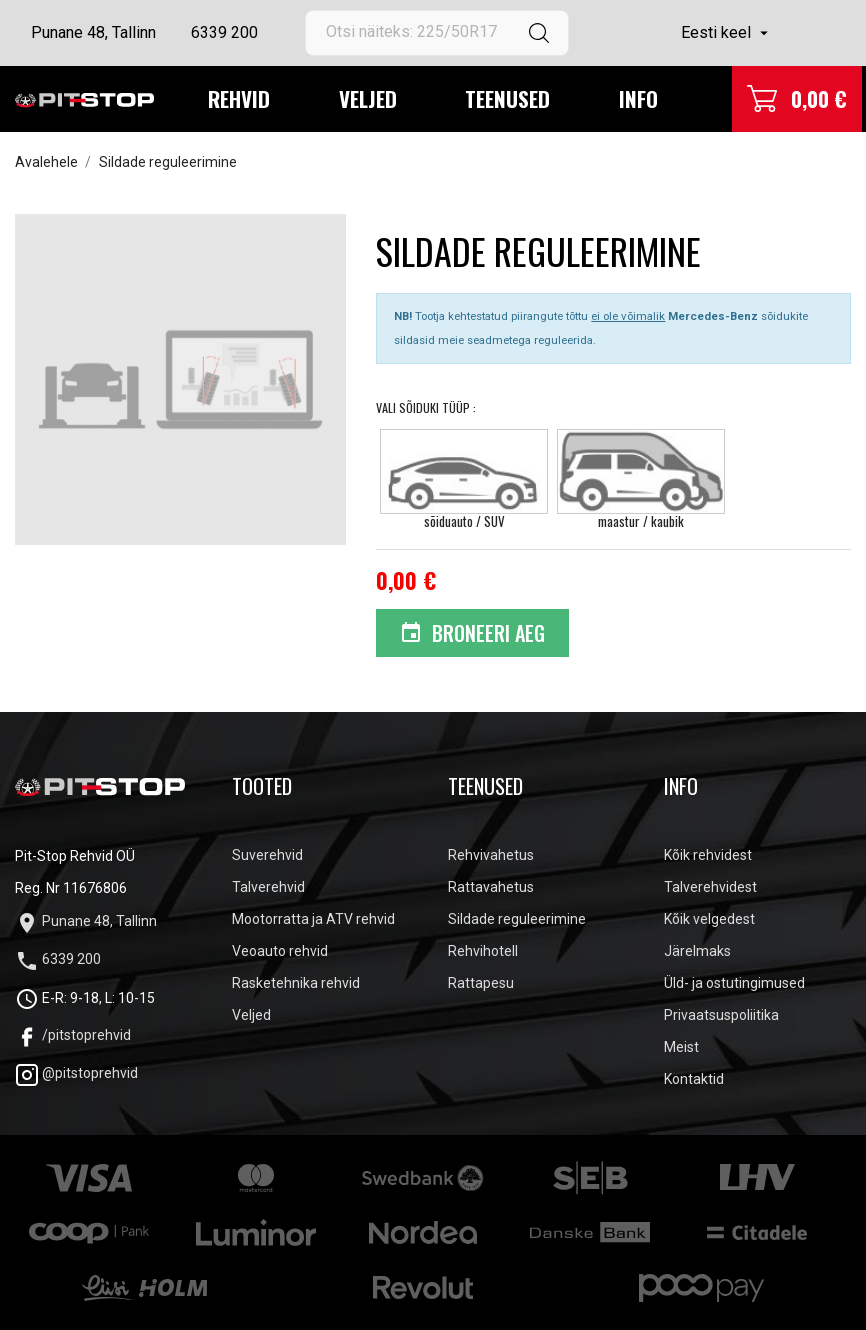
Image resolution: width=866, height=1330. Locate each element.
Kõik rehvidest (708, 855)
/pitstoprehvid (73, 1035)
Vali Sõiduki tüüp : (427, 407)
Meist (681, 1047)
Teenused (507, 98)
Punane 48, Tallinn (93, 32)
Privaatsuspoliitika (721, 1015)
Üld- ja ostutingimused (734, 983)
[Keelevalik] (727, 33)
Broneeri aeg (472, 633)
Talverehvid (268, 887)
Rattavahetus (491, 887)
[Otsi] (437, 33)
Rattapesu (481, 983)
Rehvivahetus (491, 855)
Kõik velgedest (709, 919)
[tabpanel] (180, 379)
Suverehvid (267, 855)
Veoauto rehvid (280, 951)
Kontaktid (694, 1079)
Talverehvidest (710, 887)
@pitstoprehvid (76, 1073)
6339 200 (224, 32)
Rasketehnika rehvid (296, 983)
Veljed (368, 98)
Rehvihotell (483, 951)
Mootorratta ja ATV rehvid (313, 919)
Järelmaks (697, 951)
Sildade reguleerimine (517, 919)
